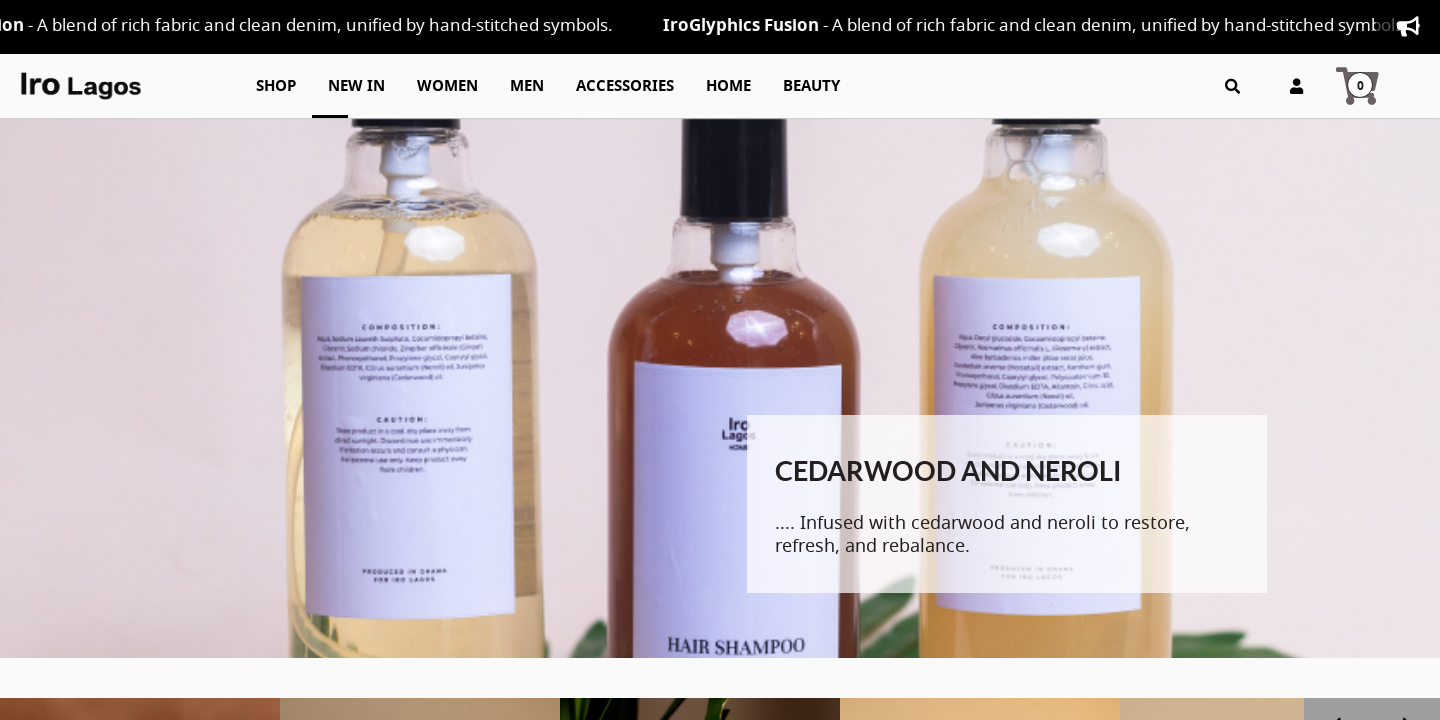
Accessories (625, 86)
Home (728, 86)
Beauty (811, 86)
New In (356, 86)
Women (447, 86)
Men (527, 86)
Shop (276, 86)
